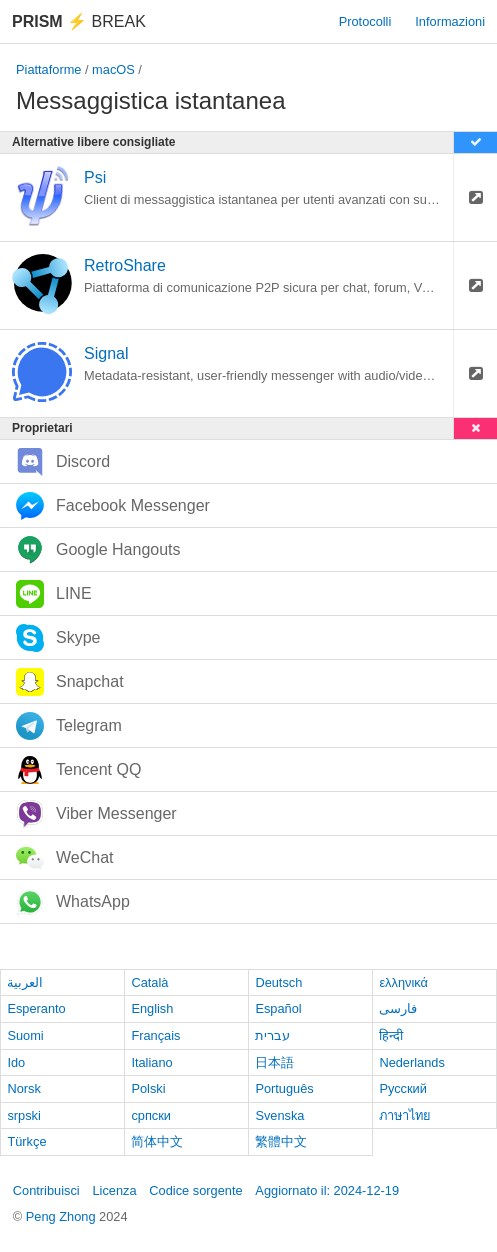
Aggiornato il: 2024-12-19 (327, 1190)
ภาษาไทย (405, 1115)
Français (155, 1035)
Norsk (23, 1088)
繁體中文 (281, 1141)
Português (284, 1088)
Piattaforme (48, 69)
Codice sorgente (195, 1190)
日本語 (274, 1062)
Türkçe (26, 1141)
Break (79, 21)
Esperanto (36, 1008)
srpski (23, 1115)
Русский (402, 1088)
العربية (25, 982)
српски (151, 1115)
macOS (113, 69)
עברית (272, 1035)
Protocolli (365, 21)
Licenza (114, 1190)
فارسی (398, 1008)
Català (149, 982)
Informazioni (450, 21)
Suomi (25, 1035)
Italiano (151, 1062)
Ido (16, 1062)
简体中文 (157, 1141)
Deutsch (278, 982)
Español (278, 1008)
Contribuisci (46, 1190)
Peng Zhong (62, 1216)
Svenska (279, 1115)
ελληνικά (403, 982)
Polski (148, 1088)
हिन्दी (391, 1035)
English (152, 1008)
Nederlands (411, 1062)
